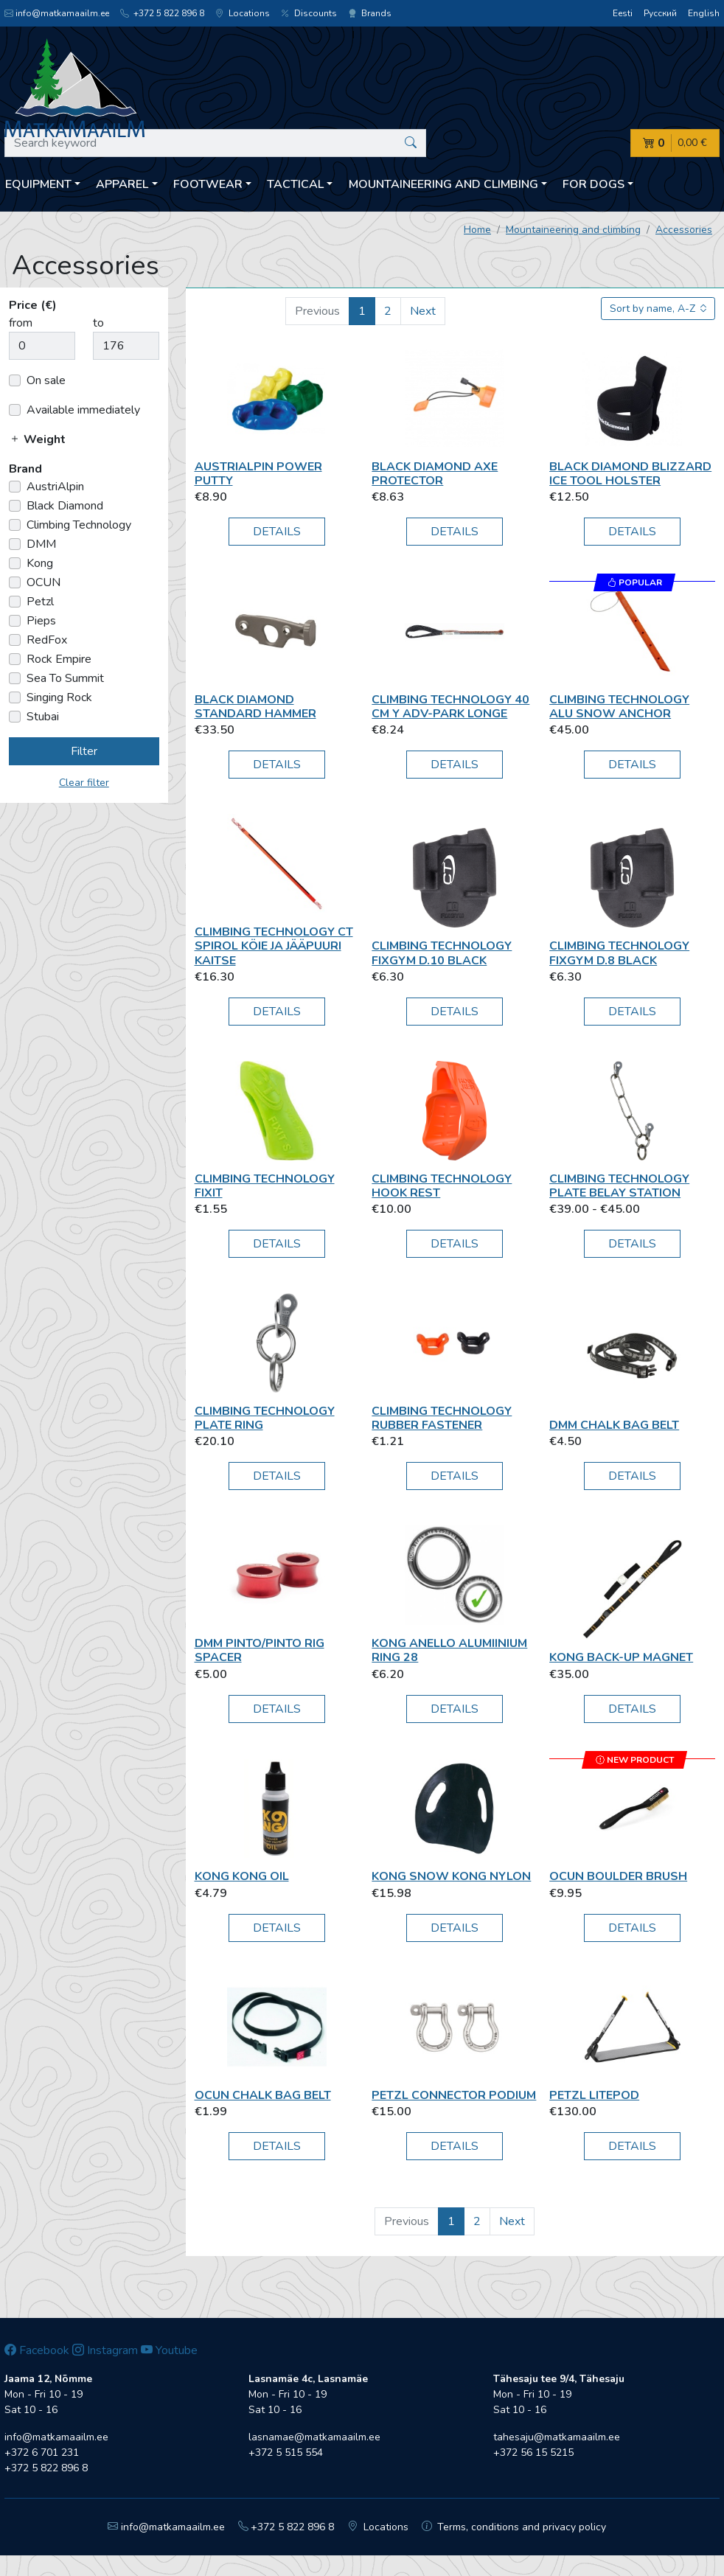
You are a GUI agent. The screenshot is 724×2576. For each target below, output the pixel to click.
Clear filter (84, 783)
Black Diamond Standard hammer (255, 707)
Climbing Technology (79, 525)
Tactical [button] (295, 184)
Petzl (40, 601)
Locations (242, 13)
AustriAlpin (55, 486)
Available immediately (83, 410)
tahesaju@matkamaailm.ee (556, 2437)
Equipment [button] (38, 184)
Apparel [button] (122, 184)
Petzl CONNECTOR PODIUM (454, 2095)
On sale (46, 380)
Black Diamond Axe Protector (435, 474)
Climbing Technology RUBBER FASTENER (442, 1418)
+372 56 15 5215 (533, 2453)
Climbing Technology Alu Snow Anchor (619, 707)
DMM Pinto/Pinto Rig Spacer (259, 1650)
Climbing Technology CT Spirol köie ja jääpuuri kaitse (274, 946)
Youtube (169, 2350)
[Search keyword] (215, 143)
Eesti (623, 13)
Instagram (105, 2350)
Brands (369, 13)
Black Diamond (65, 506)
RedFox (47, 640)
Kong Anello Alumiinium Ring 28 (449, 1650)
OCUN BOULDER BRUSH (618, 1876)
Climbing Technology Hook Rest (442, 1186)
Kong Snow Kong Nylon (451, 1876)
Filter (84, 751)
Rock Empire (59, 659)
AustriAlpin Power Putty (258, 474)
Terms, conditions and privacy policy (514, 2527)
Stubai (43, 717)
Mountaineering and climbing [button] (443, 184)
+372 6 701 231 (41, 2453)
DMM (41, 544)
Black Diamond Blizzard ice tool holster (630, 474)
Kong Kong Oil (242, 1876)
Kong (40, 563)
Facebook (36, 2350)
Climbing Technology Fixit (265, 1186)
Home (477, 230)
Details (277, 531)
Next (423, 311)
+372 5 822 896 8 (162, 13)
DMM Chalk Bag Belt (614, 1425)
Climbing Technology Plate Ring (265, 1418)
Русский (660, 13)
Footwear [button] (208, 184)
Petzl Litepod (594, 2095)
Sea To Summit (65, 678)
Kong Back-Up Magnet (621, 1657)
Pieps (41, 621)
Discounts (309, 13)
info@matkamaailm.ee (56, 13)
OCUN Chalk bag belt (263, 2095)
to (98, 323)
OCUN (43, 582)
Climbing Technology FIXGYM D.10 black (442, 953)
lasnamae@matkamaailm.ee (314, 2437)
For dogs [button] (593, 184)
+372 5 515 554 (285, 2453)
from (20, 323)
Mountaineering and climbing (573, 230)
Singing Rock (59, 697)
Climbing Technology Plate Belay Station (619, 1186)
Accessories (683, 230)
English (704, 13)
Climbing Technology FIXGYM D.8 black (619, 953)
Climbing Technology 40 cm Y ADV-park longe (450, 707)
